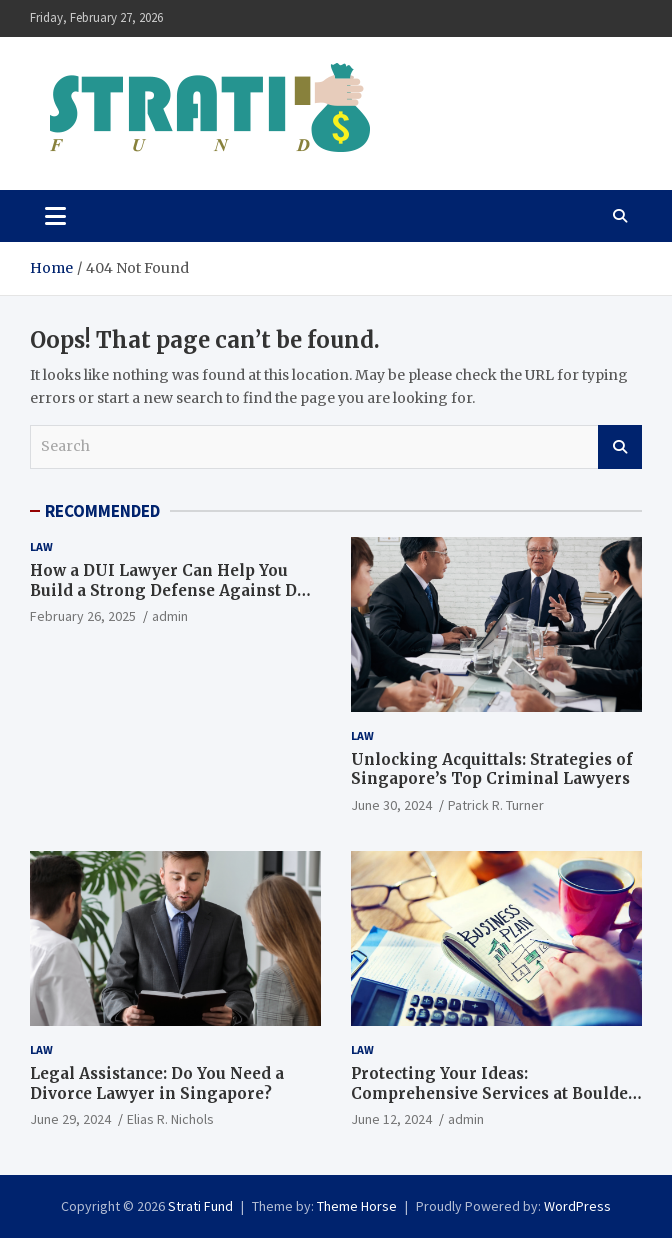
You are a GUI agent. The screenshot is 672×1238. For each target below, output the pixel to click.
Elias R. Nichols (170, 1119)
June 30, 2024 (391, 805)
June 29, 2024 (70, 1119)
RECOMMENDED (102, 511)
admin (170, 616)
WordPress (577, 1206)
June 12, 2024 (391, 1119)
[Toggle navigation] (55, 216)
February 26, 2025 (83, 616)
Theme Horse (357, 1206)
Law (41, 546)
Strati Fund (200, 1206)
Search (620, 447)
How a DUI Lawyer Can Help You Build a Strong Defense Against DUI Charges (173, 590)
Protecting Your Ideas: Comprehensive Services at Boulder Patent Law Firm (493, 1093)
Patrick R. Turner (496, 805)
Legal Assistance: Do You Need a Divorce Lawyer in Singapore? (157, 1083)
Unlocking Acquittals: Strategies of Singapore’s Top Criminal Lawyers (492, 769)
